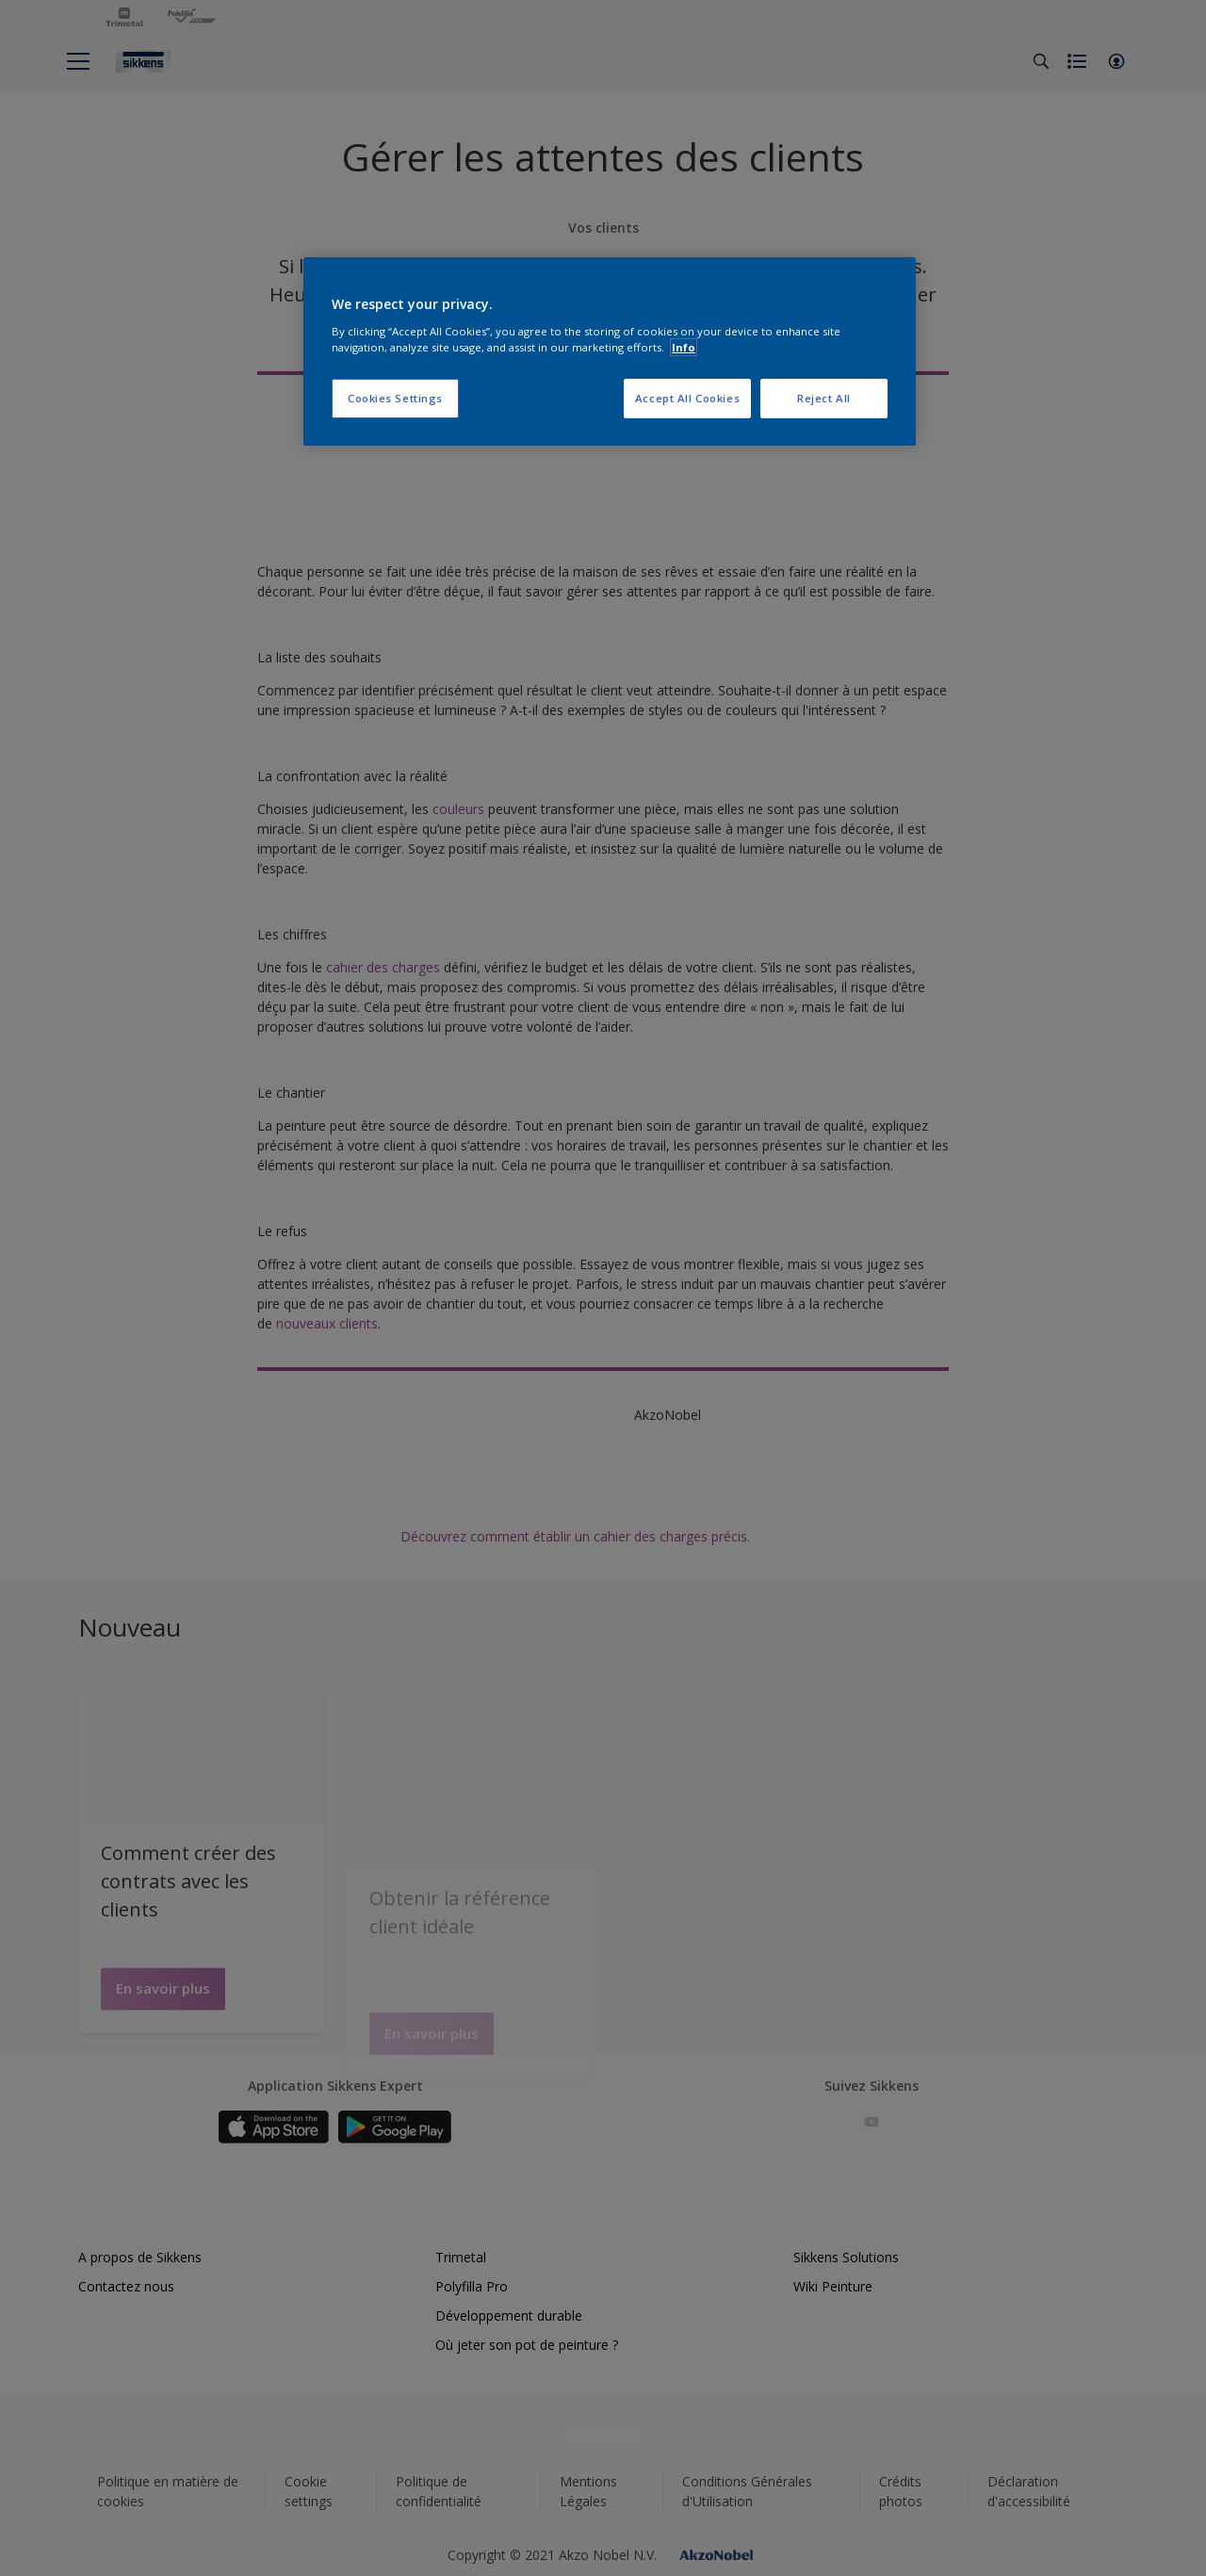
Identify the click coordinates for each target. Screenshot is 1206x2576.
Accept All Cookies (687, 398)
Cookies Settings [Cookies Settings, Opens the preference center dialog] (395, 398)
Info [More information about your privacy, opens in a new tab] (683, 347)
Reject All (824, 398)
